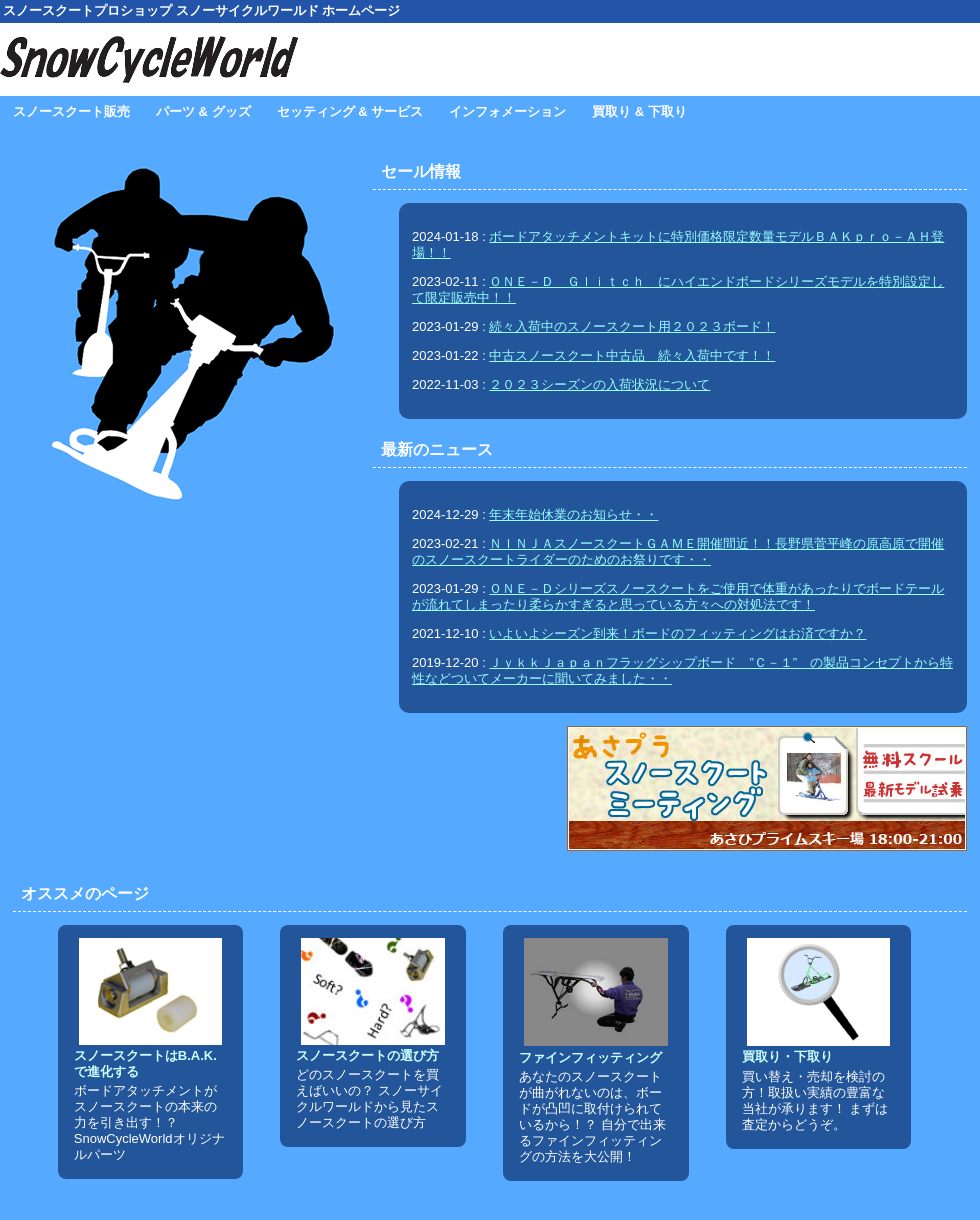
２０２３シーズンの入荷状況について (599, 384)
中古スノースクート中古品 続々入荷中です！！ (632, 355)
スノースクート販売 (71, 111)
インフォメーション (507, 111)
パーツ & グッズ (203, 111)
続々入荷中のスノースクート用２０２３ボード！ (632, 326)
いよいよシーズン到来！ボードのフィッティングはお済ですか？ (677, 633)
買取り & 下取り (639, 111)
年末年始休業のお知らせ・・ (573, 514)
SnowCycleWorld (150, 59)
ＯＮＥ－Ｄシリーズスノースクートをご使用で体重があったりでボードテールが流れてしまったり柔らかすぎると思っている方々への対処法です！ (678, 596)
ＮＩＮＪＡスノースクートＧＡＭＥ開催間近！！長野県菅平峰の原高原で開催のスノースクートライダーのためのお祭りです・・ (678, 551)
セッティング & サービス (350, 111)
